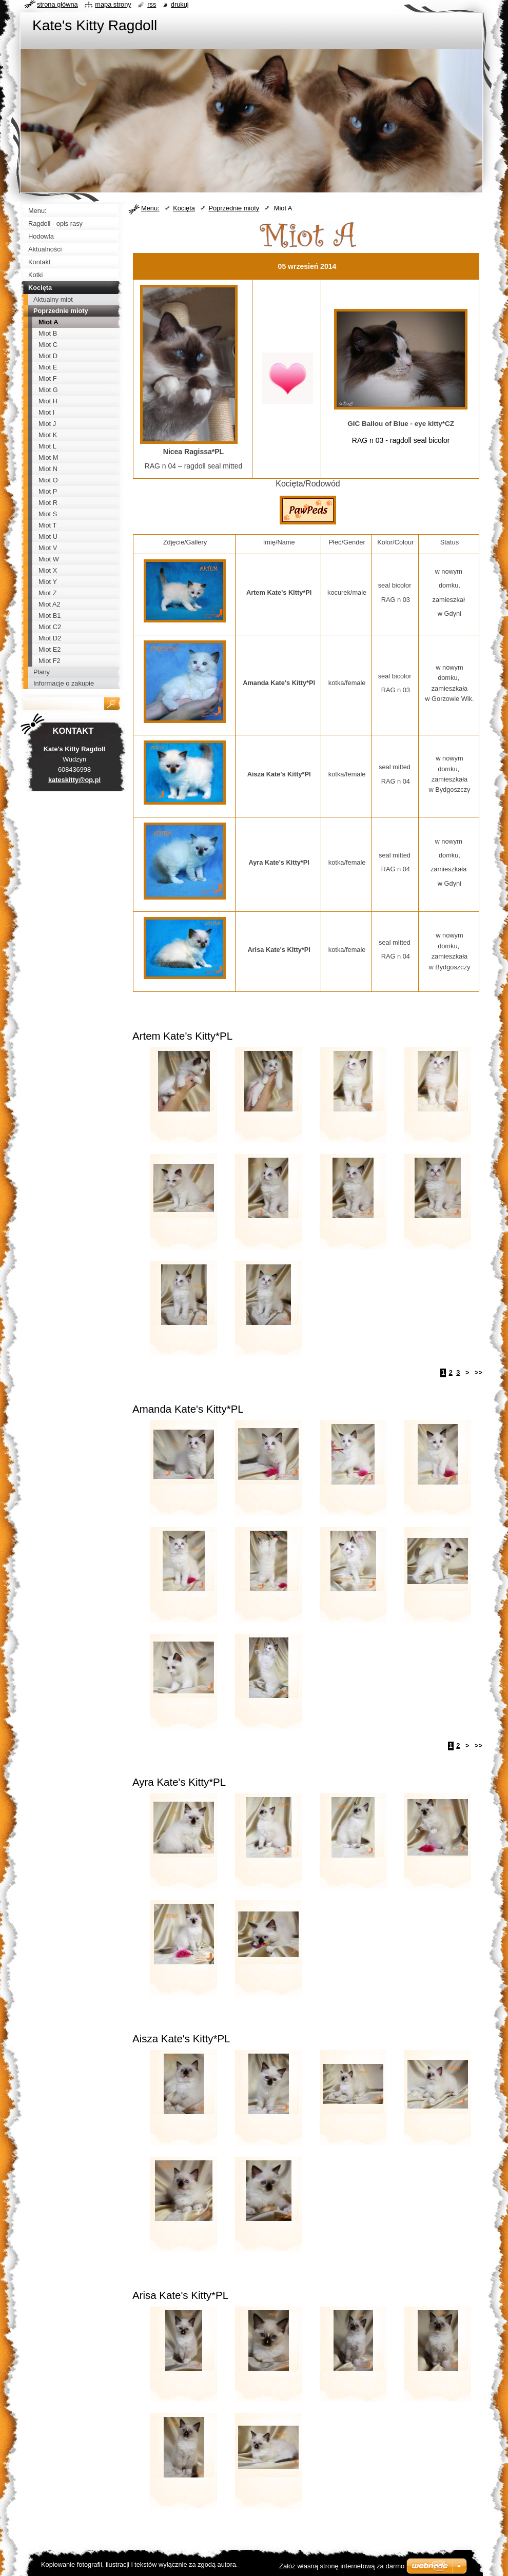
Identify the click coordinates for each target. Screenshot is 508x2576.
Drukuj (180, 4)
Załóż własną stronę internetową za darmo (341, 2566)
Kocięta (184, 208)
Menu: (150, 208)
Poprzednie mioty (233, 208)
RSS (151, 4)
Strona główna (57, 4)
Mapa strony (113, 4)
